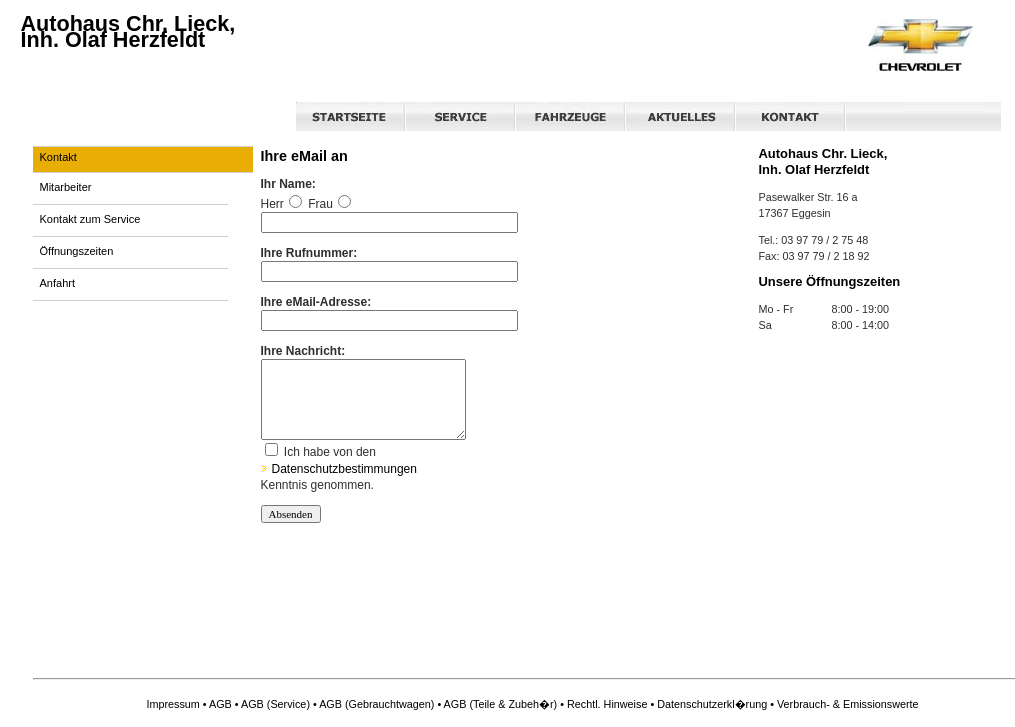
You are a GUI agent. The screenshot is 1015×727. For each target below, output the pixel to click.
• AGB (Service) (272, 704)
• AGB (217, 704)
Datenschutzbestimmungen (339, 484)
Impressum (172, 704)
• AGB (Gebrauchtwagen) (373, 704)
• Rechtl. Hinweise (603, 704)
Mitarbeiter (66, 187)
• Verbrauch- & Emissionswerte (844, 704)
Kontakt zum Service (90, 219)
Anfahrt (57, 283)
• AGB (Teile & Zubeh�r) (497, 704)
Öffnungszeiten (77, 251)
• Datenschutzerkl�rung (708, 704)
